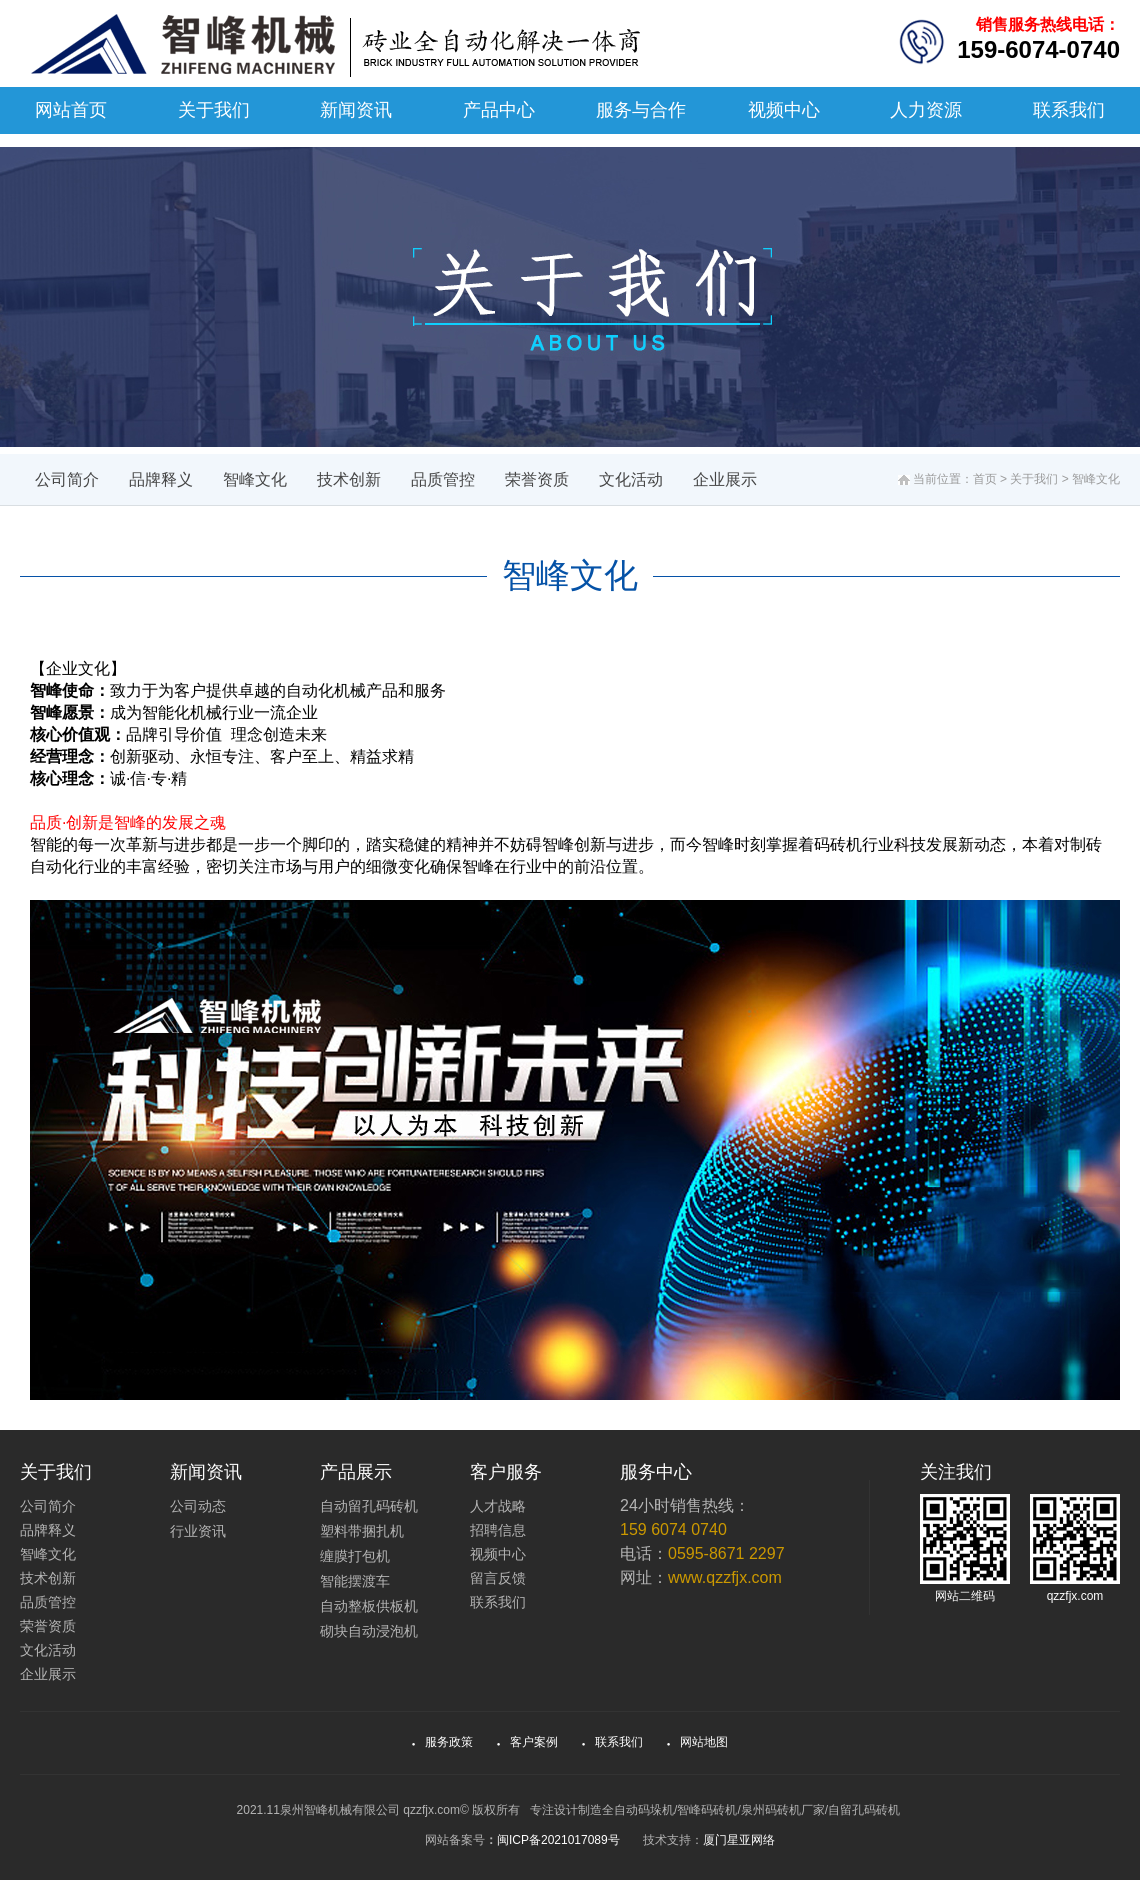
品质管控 (443, 479)
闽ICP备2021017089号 (558, 1840)
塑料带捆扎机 (362, 1531)
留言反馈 (498, 1578)
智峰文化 (255, 479)
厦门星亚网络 (739, 1840)
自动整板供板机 (369, 1606)
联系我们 (1069, 110)
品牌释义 (161, 479)
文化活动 (631, 479)
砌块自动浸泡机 (369, 1631)
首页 (985, 479)
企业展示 (725, 479)
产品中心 (499, 110)
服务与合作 (641, 110)
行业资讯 (198, 1531)
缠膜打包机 (355, 1556)
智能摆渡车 (355, 1581)
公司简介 (67, 479)
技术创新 (349, 479)
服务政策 (443, 1742)
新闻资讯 (356, 110)
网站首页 (71, 110)
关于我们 (214, 110)
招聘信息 (498, 1530)
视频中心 (784, 110)
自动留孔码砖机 (369, 1506)
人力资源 (926, 110)
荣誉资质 (537, 479)
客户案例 (528, 1742)
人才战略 (498, 1506)
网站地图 (698, 1742)
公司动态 (198, 1506)
